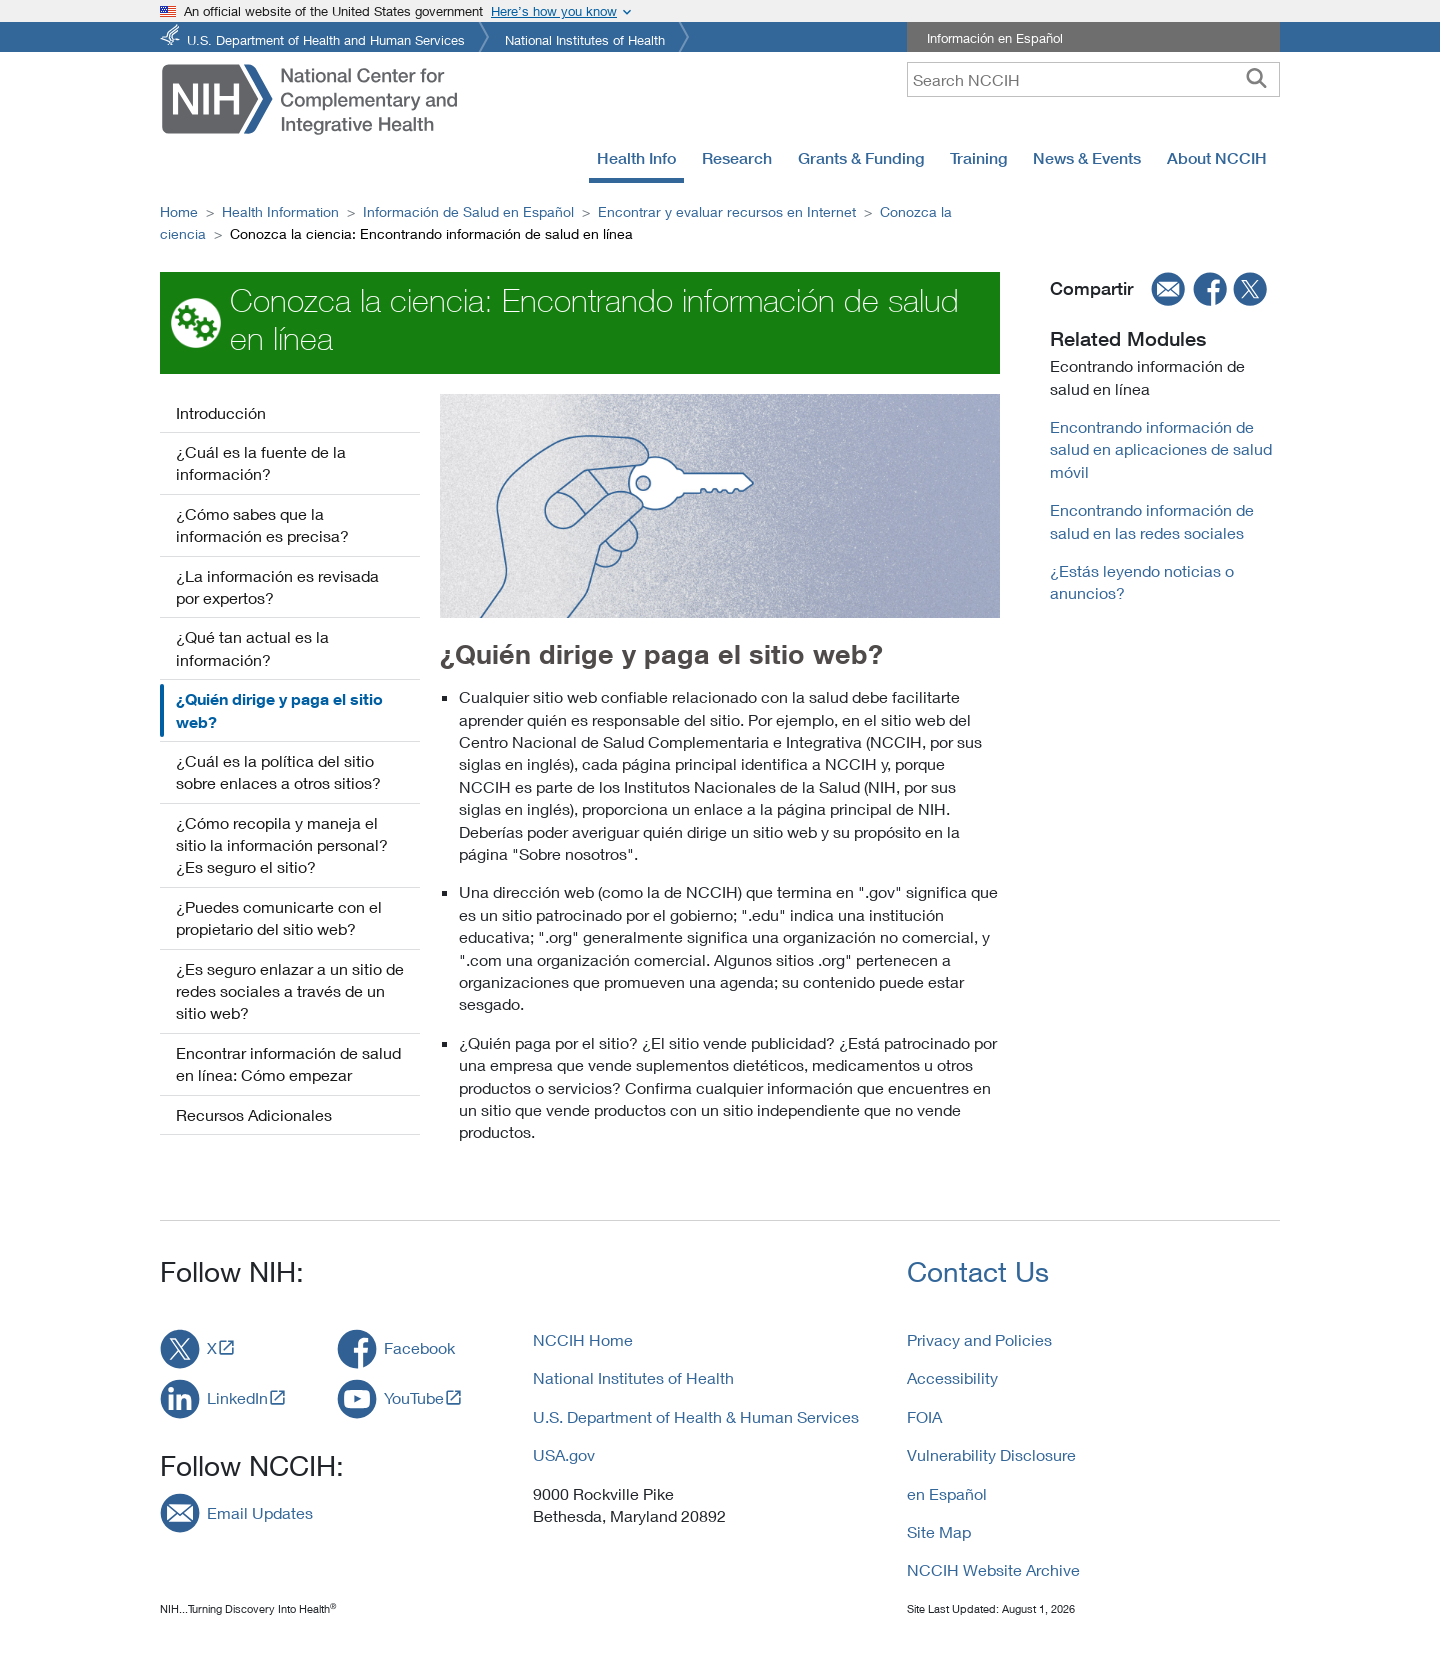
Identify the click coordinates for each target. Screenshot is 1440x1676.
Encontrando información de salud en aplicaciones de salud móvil (1161, 449)
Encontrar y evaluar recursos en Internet (727, 211)
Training (978, 158)
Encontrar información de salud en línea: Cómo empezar (288, 1063)
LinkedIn (237, 1397)
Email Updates (260, 1512)
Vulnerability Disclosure (991, 1454)
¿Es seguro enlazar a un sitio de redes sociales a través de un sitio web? (290, 991)
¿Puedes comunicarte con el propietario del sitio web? (279, 917)
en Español (947, 1493)
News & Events (1087, 158)
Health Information (280, 211)
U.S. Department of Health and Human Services (326, 38)
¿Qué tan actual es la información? (252, 647)
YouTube (414, 1397)
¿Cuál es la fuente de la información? (261, 462)
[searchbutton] (1256, 79)
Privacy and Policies (979, 1339)
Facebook (419, 1347)
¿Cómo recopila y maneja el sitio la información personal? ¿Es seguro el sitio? (282, 845)
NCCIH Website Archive (993, 1569)
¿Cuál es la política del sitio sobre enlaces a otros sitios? (278, 771)
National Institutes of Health (585, 38)
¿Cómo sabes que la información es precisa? (262, 524)
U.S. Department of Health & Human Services (696, 1416)
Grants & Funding (861, 158)
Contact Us (978, 1271)
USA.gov (564, 1454)
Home (179, 211)
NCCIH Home (583, 1339)
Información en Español (995, 38)
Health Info (636, 158)
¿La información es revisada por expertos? (277, 586)
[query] (1093, 79)
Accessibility (952, 1377)
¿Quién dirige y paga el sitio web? (279, 710)
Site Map (939, 1531)
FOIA (924, 1416)
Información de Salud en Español (468, 211)
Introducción (221, 412)
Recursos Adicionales (254, 1114)
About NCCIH (1217, 158)
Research (737, 158)
